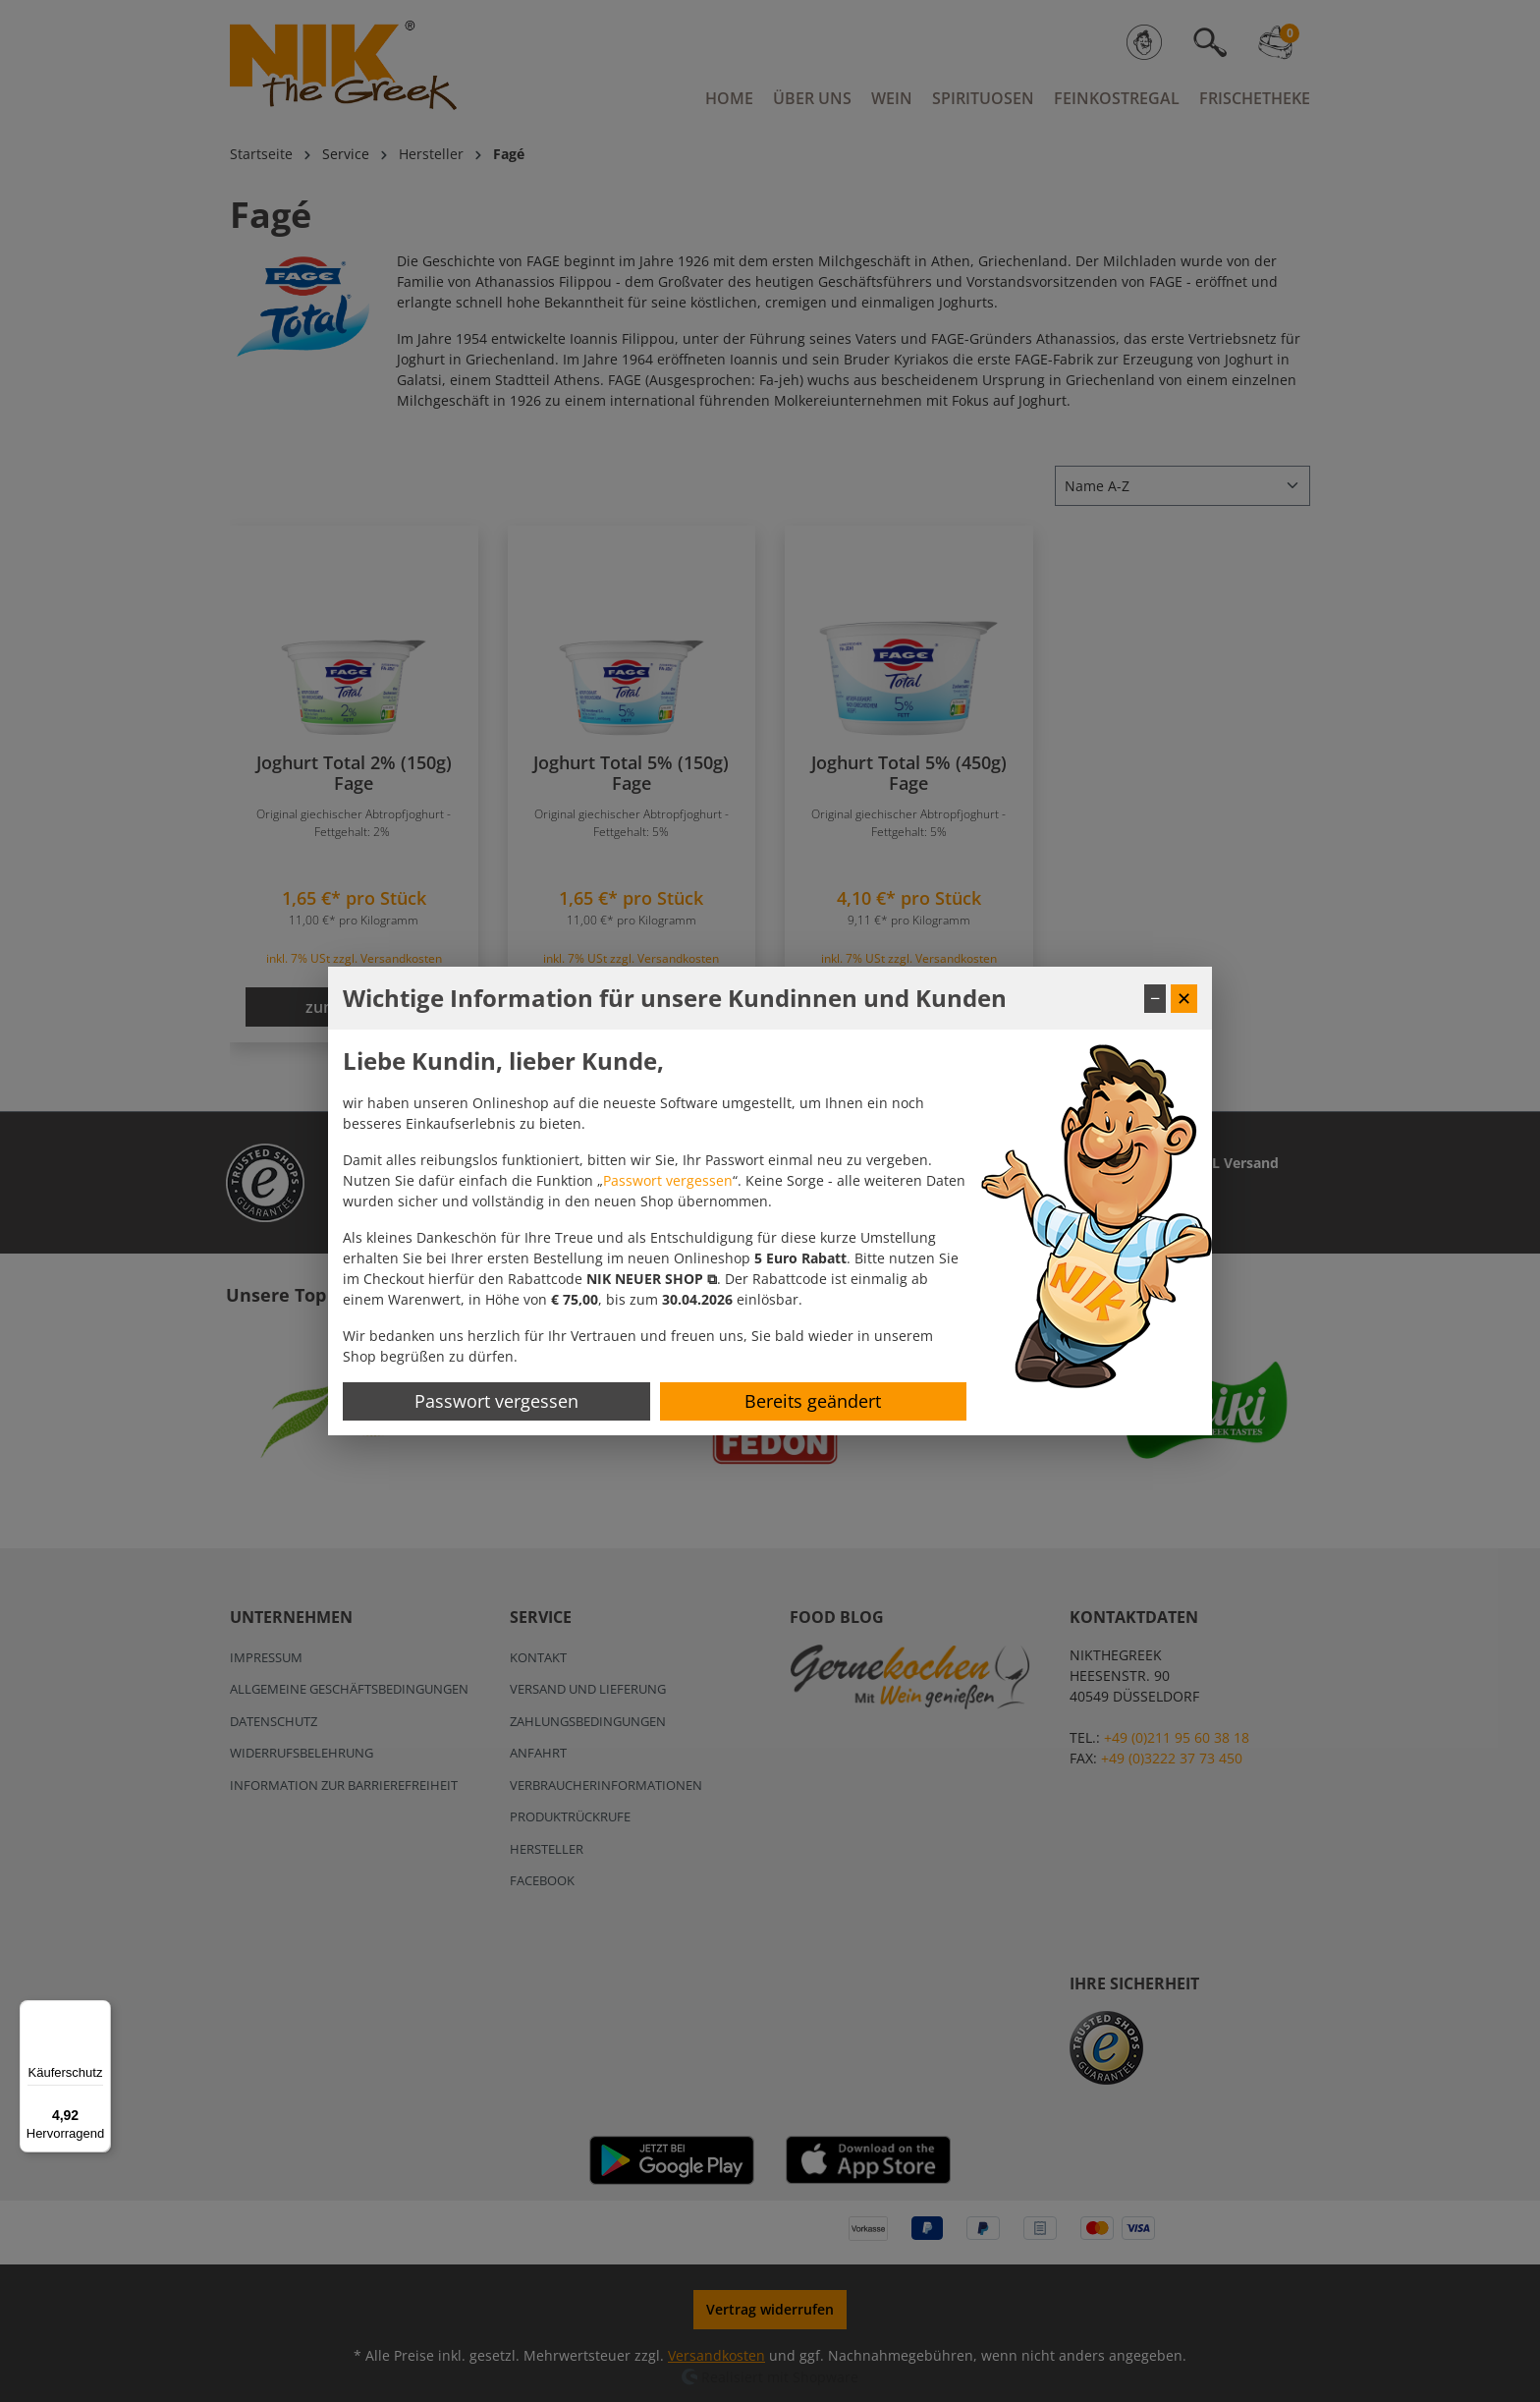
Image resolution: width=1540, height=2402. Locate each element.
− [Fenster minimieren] (1155, 998)
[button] (651, 1278)
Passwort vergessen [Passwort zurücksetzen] (496, 1401)
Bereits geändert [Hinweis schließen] (812, 1401)
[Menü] (99, 2012)
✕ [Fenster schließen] (1184, 998)
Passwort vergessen (668, 1180)
